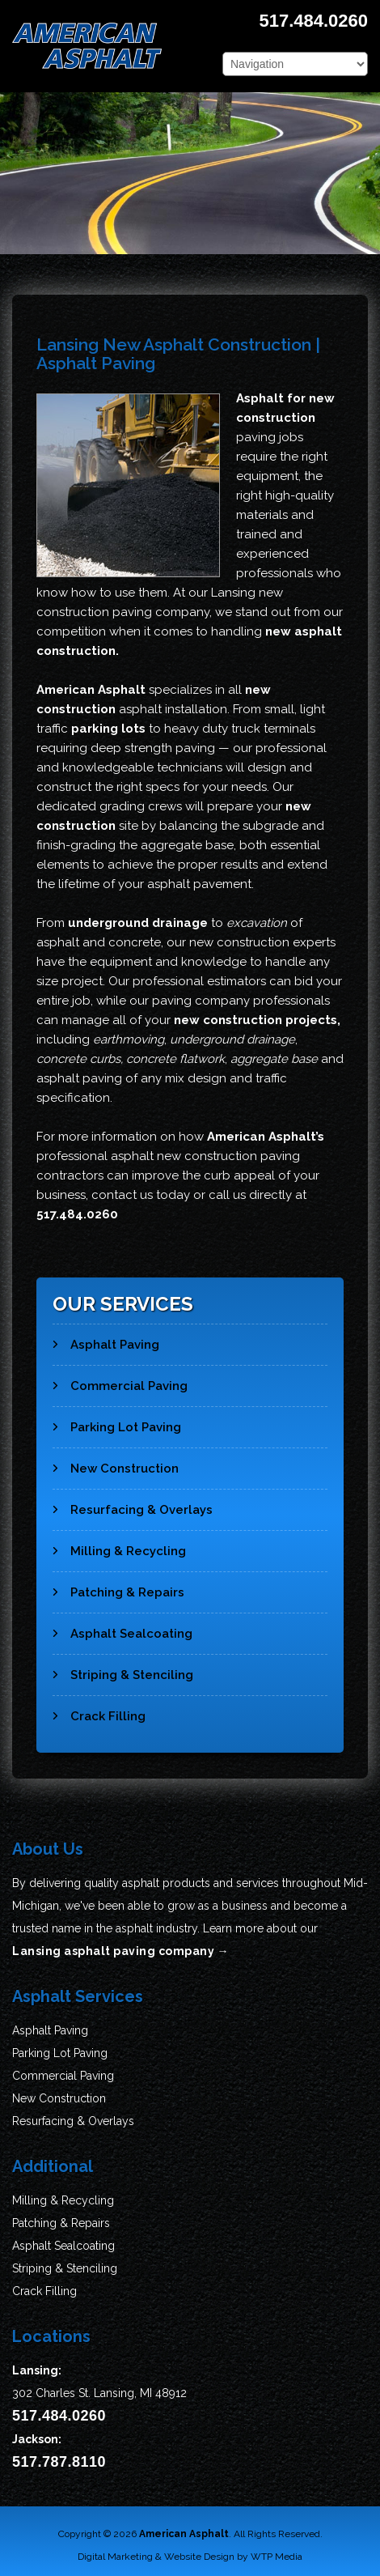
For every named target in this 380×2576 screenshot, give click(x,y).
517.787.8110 (59, 2462)
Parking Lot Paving (117, 1421)
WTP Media (276, 2556)
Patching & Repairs (118, 1586)
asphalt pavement (199, 884)
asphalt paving (79, 1078)
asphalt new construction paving (205, 1156)
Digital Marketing (115, 2556)
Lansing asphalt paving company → (120, 1951)
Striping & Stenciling (123, 1668)
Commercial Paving (120, 1379)
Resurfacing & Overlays (133, 1503)
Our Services (123, 1304)
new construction (239, 942)
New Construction (116, 1462)
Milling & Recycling (119, 1544)
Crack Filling (99, 1710)
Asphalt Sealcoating (122, 1627)
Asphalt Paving (106, 1338)
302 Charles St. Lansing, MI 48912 (99, 2393)
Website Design (199, 2556)
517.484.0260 (313, 21)
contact (114, 1195)
